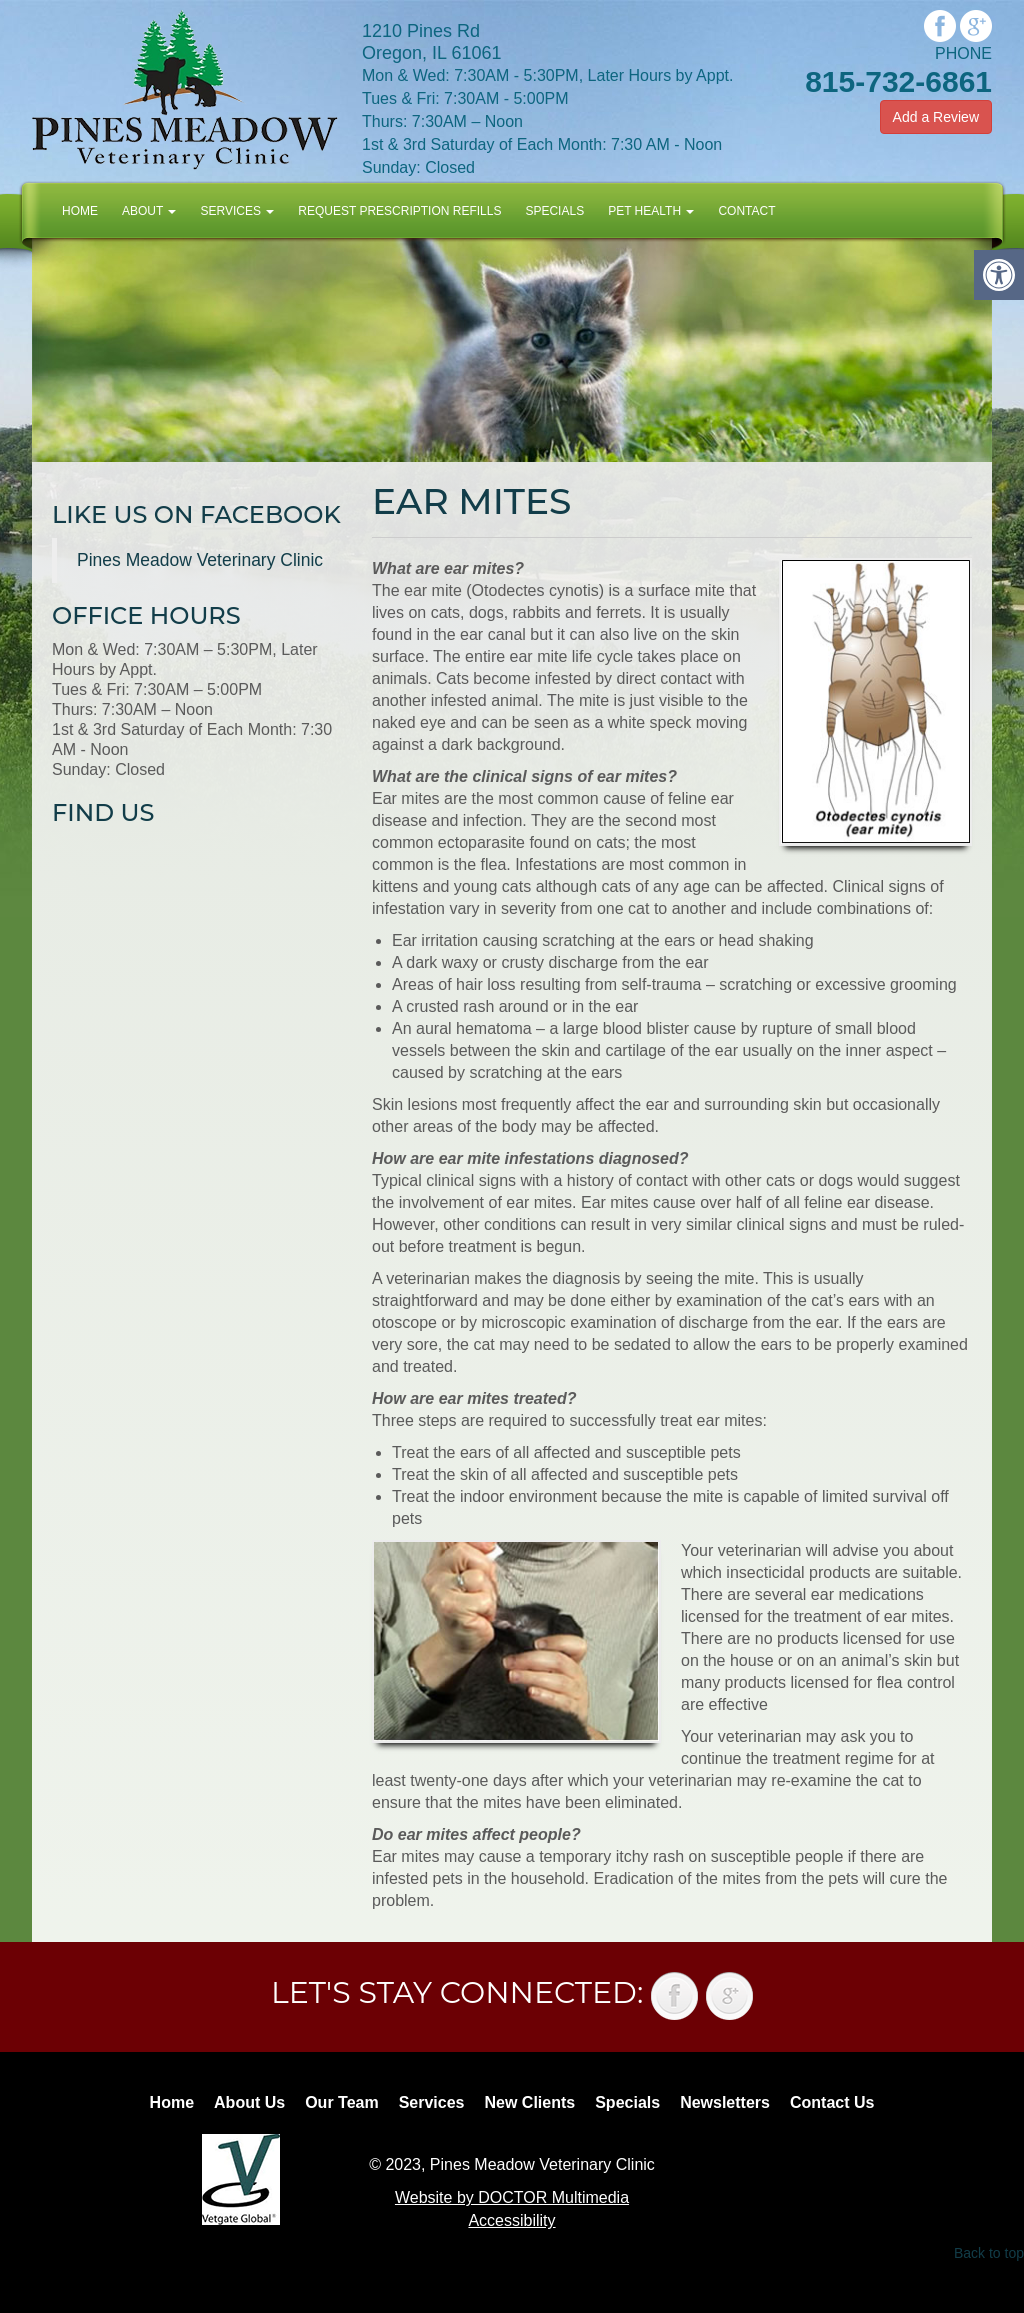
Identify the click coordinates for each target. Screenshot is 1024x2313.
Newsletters (725, 2102)
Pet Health (651, 211)
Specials (554, 211)
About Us (249, 2102)
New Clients (530, 2102)
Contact (746, 211)
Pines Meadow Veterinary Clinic (200, 560)
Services (237, 211)
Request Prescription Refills (399, 211)
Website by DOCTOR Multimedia (512, 2197)
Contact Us (832, 2102)
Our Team (342, 2102)
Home (80, 211)
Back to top (989, 2253)
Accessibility (511, 2220)
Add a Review (936, 117)
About (149, 211)
